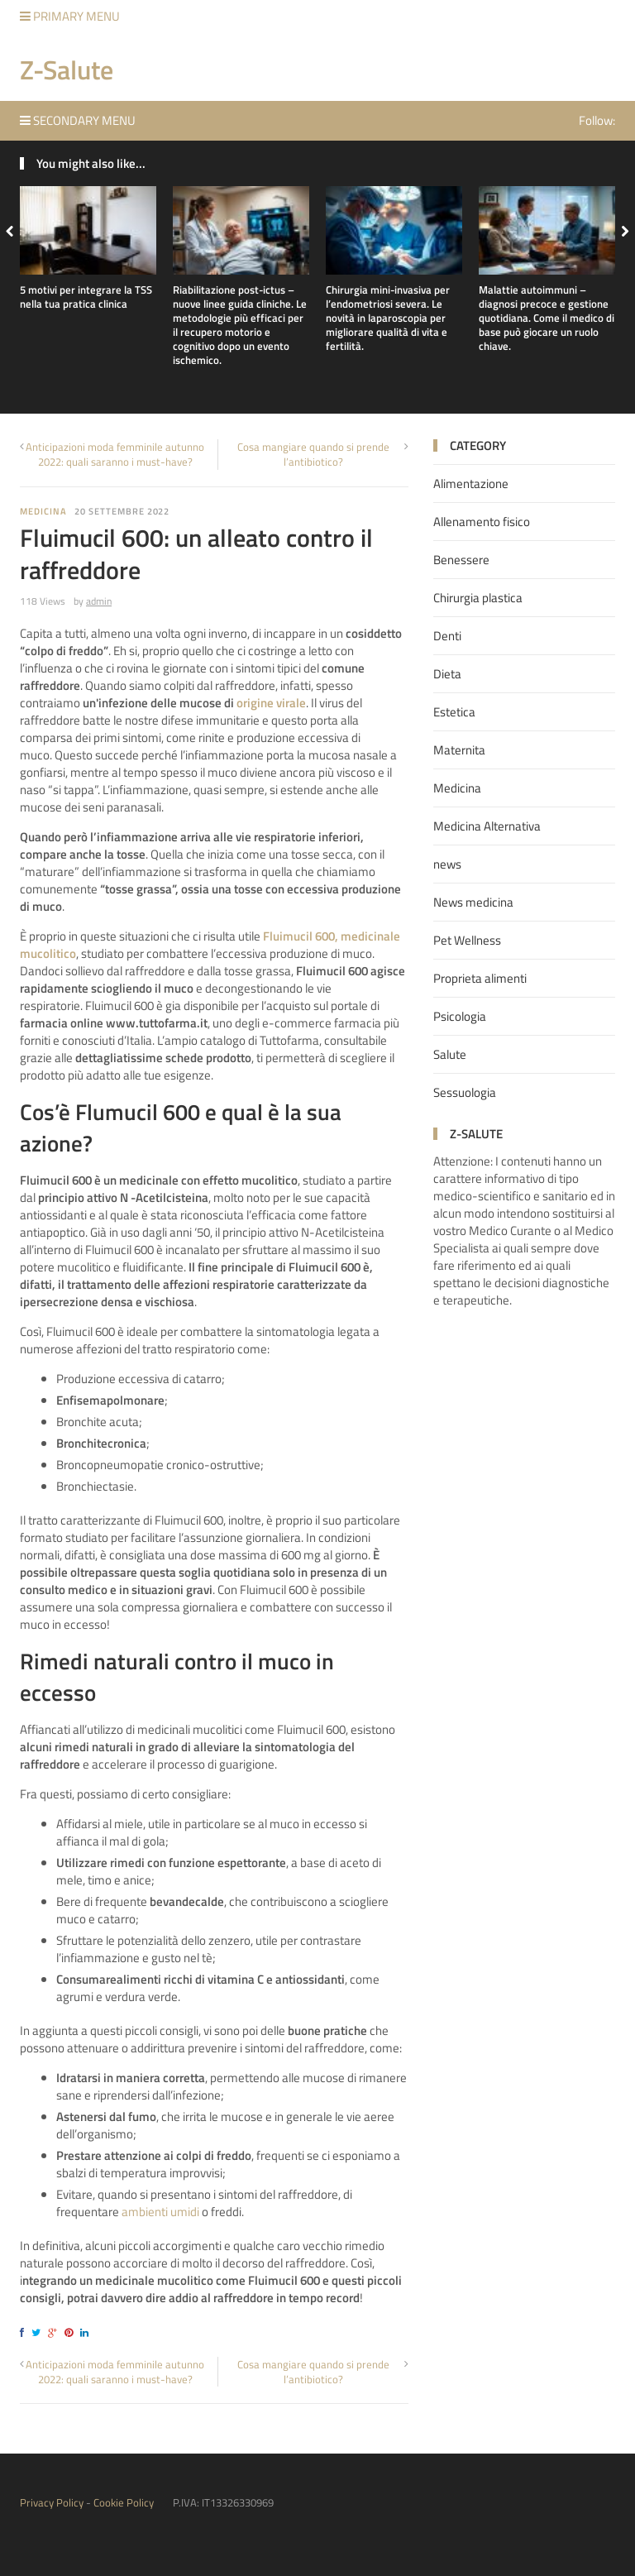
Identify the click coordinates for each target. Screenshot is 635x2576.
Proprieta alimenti (480, 978)
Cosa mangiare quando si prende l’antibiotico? (313, 454)
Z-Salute (66, 69)
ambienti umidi (160, 2211)
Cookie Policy (123, 2502)
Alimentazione (470, 483)
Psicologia (459, 1016)
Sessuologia (464, 1092)
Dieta (447, 673)
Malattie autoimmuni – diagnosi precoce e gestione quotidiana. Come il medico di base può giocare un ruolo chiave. (546, 317)
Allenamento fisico (481, 521)
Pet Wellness (467, 940)
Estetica (454, 711)
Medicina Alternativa (487, 826)
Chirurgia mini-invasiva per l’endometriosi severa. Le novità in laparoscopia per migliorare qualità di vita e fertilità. (388, 317)
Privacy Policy (52, 2502)
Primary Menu (70, 16)
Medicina (43, 511)
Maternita (459, 749)
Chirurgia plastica (478, 597)
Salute (449, 1054)
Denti (447, 635)
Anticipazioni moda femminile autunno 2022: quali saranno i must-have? (115, 454)
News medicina (473, 902)
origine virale (271, 702)
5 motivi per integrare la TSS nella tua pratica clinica (86, 296)
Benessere (461, 559)
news (447, 864)
